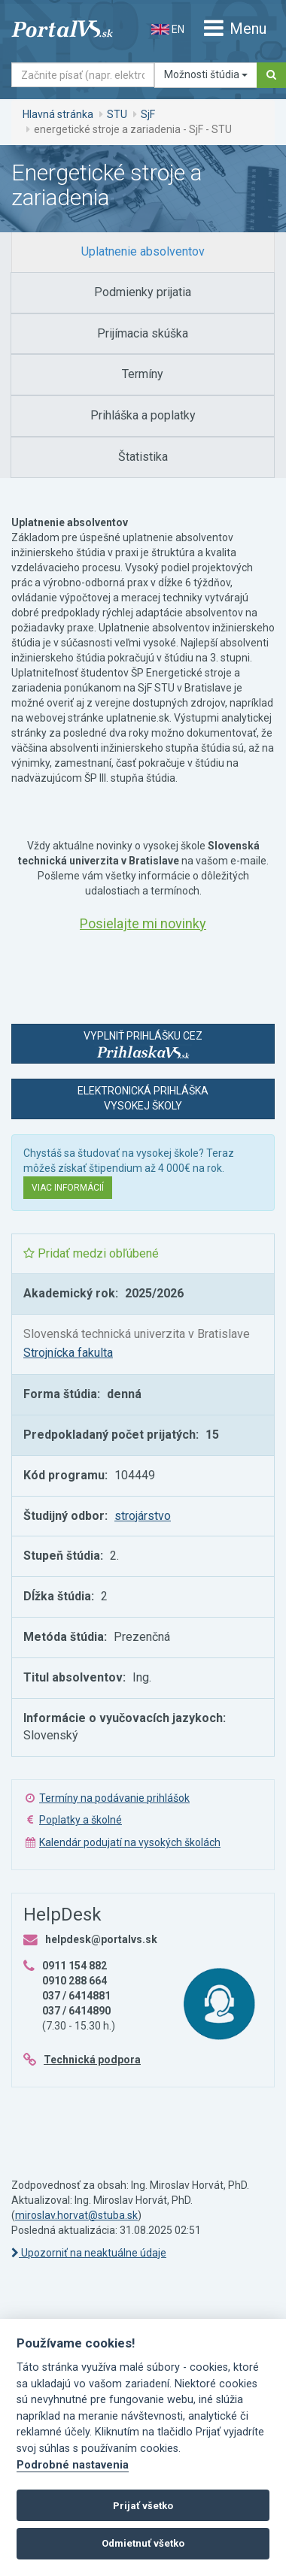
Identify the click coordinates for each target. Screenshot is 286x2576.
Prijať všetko (143, 2505)
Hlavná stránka (58, 114)
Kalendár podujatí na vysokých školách (130, 1842)
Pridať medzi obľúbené (91, 1253)
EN (167, 29)
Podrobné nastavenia (73, 2465)
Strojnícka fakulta (68, 1353)
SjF (148, 114)
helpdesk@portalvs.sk (101, 1939)
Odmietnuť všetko (143, 2543)
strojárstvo (142, 1516)
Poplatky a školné (80, 1820)
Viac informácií (68, 1187)
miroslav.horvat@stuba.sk (76, 2215)
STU (117, 114)
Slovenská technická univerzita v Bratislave (136, 1334)
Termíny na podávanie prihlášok (114, 1798)
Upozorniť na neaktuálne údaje (88, 2253)
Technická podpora (92, 2060)
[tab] (143, 252)
